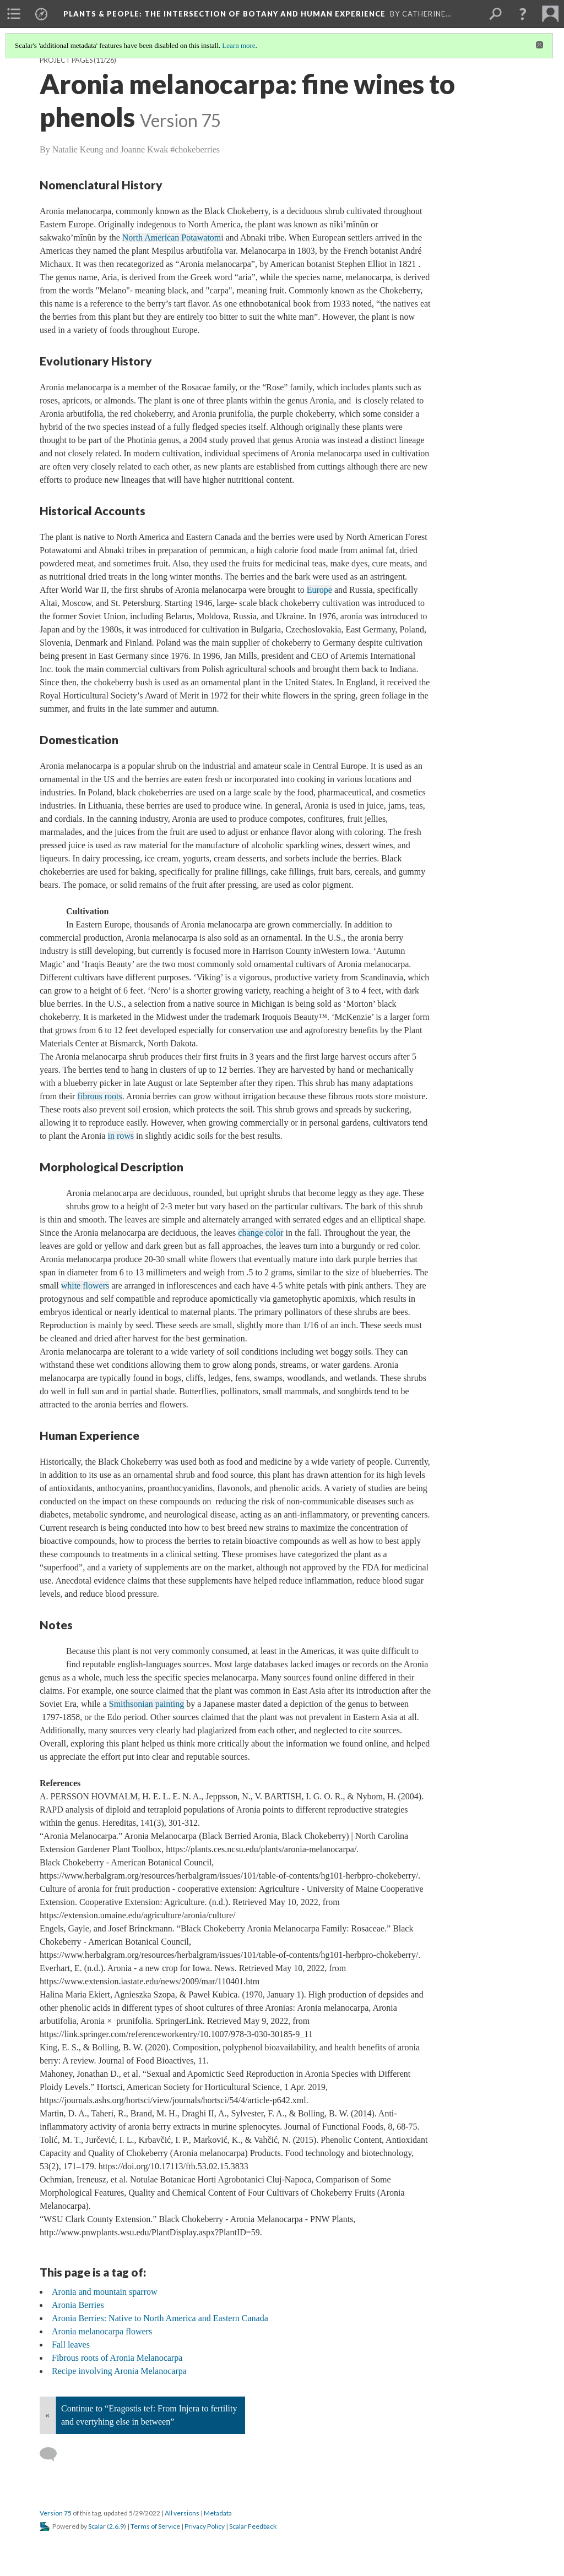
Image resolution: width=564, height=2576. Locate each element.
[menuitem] (14, 14)
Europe (319, 589)
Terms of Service (155, 2526)
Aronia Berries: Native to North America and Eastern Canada (160, 2318)
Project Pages (66, 60)
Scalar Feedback (252, 2526)
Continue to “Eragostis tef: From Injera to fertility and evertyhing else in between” (149, 2415)
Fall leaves (71, 2344)
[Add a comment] (53, 2454)
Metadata (218, 2513)
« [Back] (47, 2415)
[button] (522, 14)
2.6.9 (116, 2526)
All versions (182, 2513)
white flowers (85, 1285)
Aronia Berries (78, 2305)
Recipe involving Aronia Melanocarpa (119, 2371)
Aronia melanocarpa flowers (102, 2331)
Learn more (238, 45)
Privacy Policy (205, 2526)
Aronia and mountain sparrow (105, 2291)
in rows (121, 1135)
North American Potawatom (171, 237)
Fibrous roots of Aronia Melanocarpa (117, 2357)
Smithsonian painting (146, 1704)
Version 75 (56, 2513)
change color (260, 1232)
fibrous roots (99, 1096)
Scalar (97, 2526)
